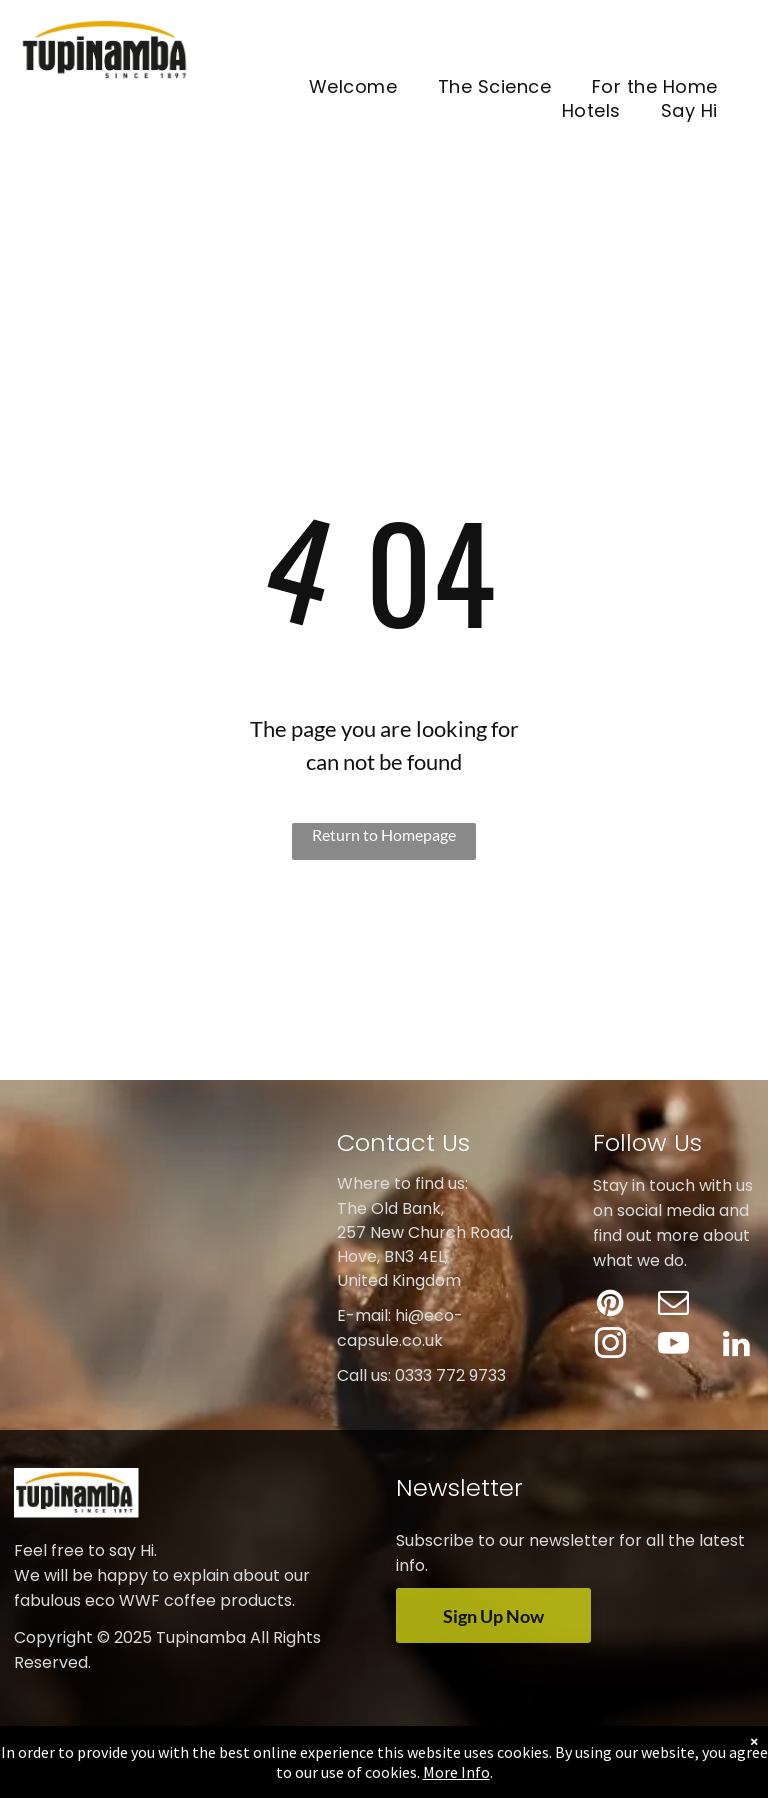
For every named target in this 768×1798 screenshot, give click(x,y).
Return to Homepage (384, 834)
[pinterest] (611, 1305)
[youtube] (674, 1346)
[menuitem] (353, 87)
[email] (674, 1305)
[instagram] (611, 1346)
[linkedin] (737, 1346)
